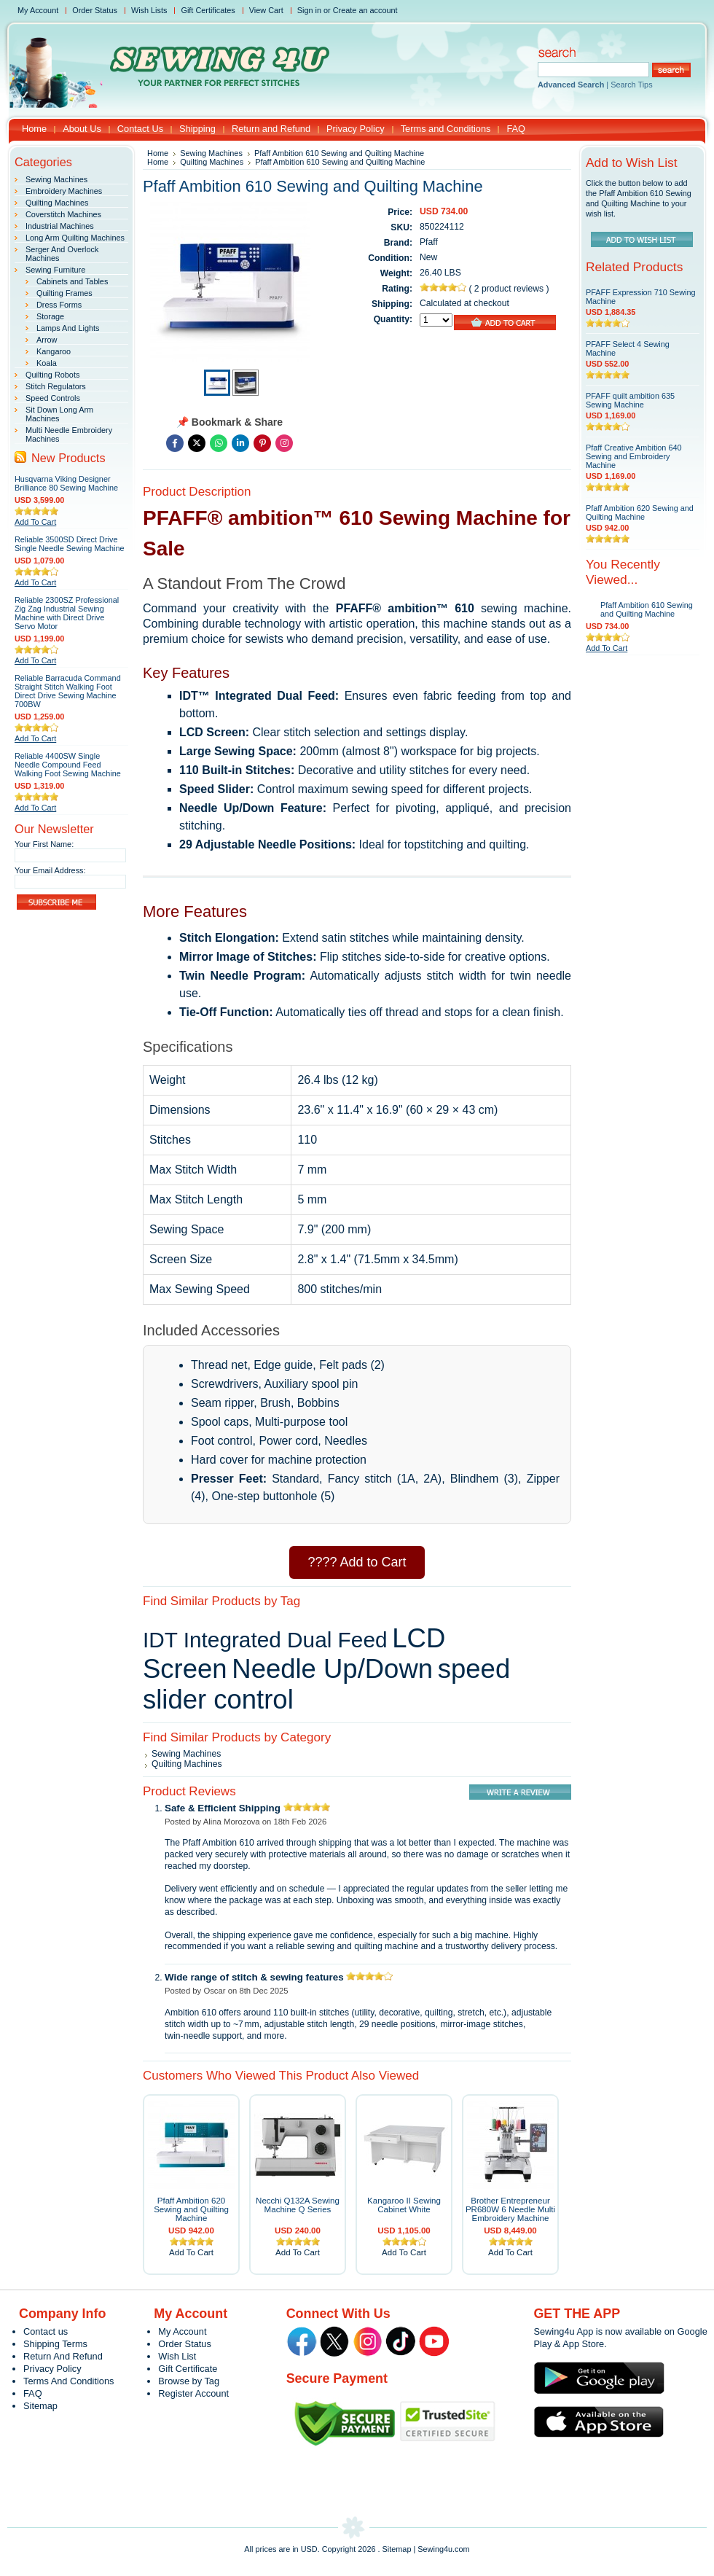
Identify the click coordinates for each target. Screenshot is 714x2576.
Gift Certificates (208, 10)
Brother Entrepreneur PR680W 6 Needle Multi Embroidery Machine (510, 2209)
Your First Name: (44, 844)
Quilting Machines (57, 202)
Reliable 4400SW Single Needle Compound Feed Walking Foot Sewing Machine (68, 765)
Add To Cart (35, 522)
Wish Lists (149, 10)
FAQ (32, 2393)
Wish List (177, 2356)
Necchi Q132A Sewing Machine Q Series (298, 2205)
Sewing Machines (56, 179)
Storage (50, 316)
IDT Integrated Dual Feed (265, 1640)
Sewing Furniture (55, 269)
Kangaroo (53, 351)
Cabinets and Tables (72, 281)
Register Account (193, 2393)
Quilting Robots (52, 374)
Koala (46, 363)
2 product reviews (510, 289)
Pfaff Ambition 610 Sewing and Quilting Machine (646, 609)
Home (157, 153)
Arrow (46, 339)
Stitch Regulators (56, 386)
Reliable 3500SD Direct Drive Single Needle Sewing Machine (70, 544)
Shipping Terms (55, 2343)
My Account (37, 10)
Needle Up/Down (332, 1669)
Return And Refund (63, 2356)
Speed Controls (53, 398)
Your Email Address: (50, 870)
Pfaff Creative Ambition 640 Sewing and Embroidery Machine (634, 456)
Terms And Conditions (68, 2381)
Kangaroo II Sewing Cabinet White (404, 2205)
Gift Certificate (187, 2368)
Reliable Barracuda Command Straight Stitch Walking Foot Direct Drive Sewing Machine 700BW (68, 691)
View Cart (266, 10)
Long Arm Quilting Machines (75, 237)
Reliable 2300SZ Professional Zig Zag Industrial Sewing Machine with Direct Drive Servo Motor (67, 613)
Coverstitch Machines (63, 214)
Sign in (309, 10)
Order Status (94, 10)
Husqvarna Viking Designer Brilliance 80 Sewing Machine (66, 483)
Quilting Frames (64, 293)
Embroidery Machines (64, 191)
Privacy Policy (52, 2368)
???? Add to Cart (356, 1562)
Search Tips (631, 84)
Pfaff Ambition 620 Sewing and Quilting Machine (191, 2209)
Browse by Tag (188, 2381)
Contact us (45, 2331)
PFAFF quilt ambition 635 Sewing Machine (630, 400)
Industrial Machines (60, 226)
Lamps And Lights (67, 328)
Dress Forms (59, 304)
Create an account (365, 10)
